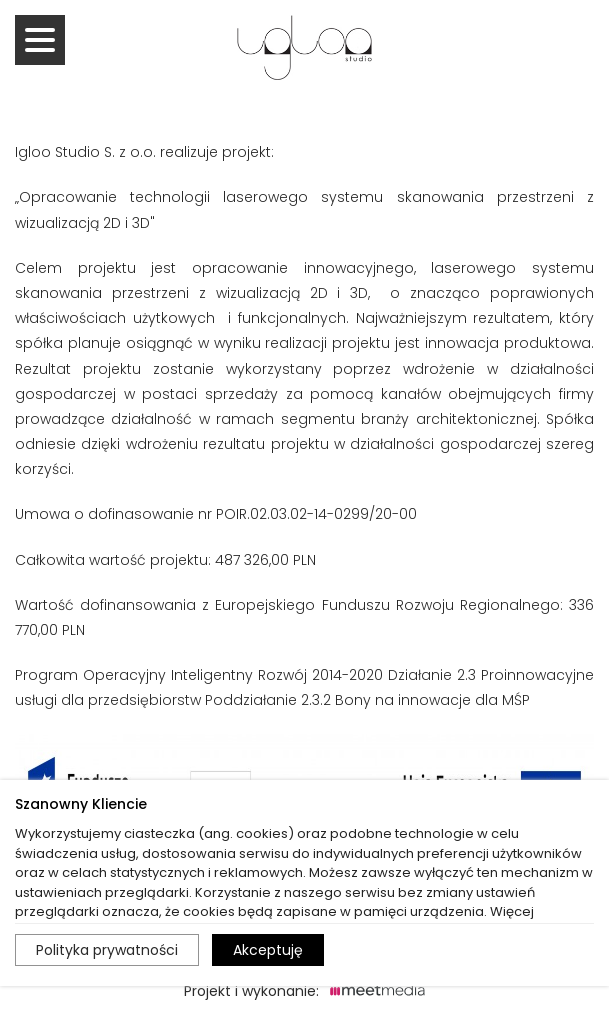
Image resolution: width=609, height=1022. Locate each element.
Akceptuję (268, 950)
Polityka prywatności (107, 950)
